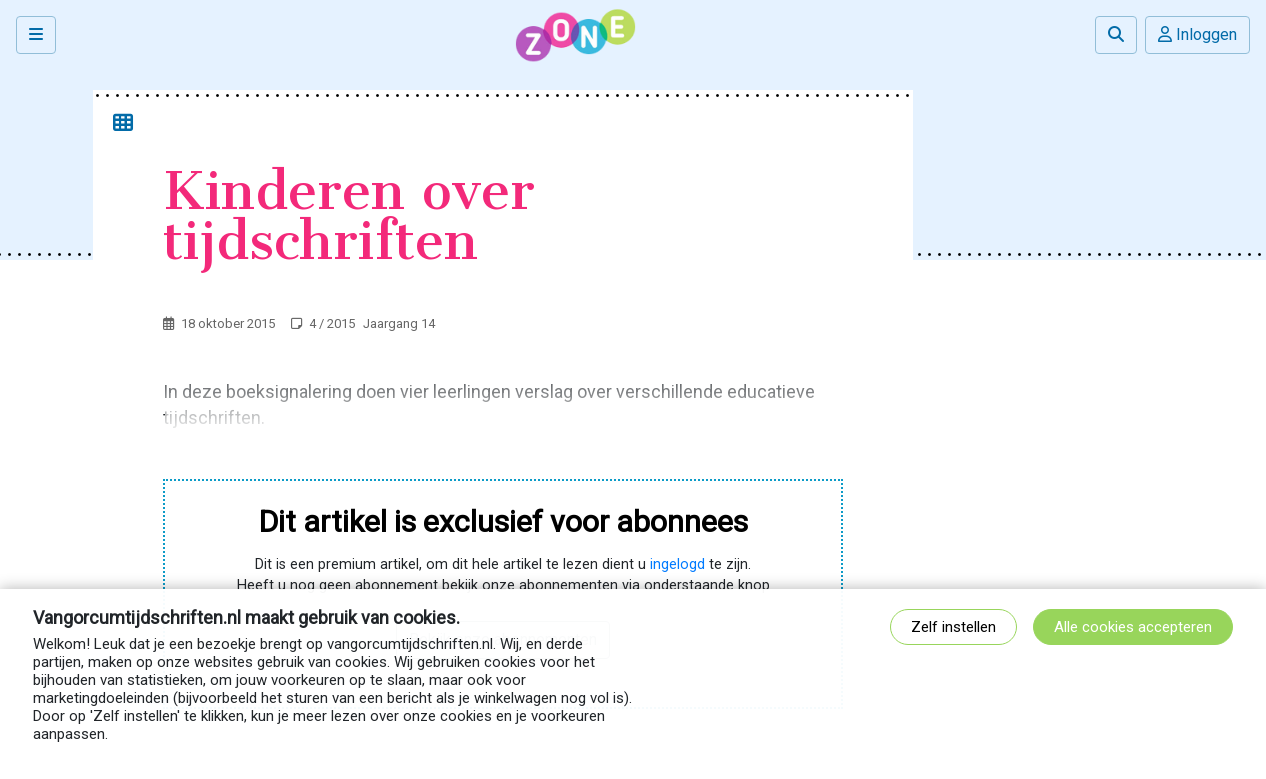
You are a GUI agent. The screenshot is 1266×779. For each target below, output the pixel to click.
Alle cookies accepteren (1133, 627)
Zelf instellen (953, 627)
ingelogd (677, 564)
